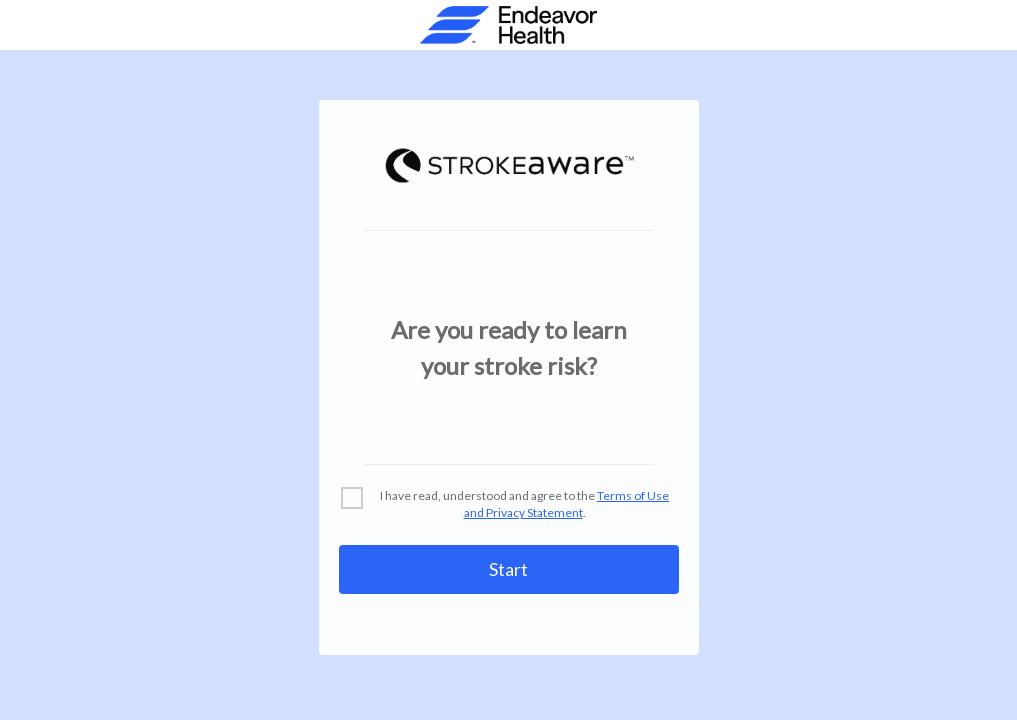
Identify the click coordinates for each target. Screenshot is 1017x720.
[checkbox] (509, 505)
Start (508, 569)
